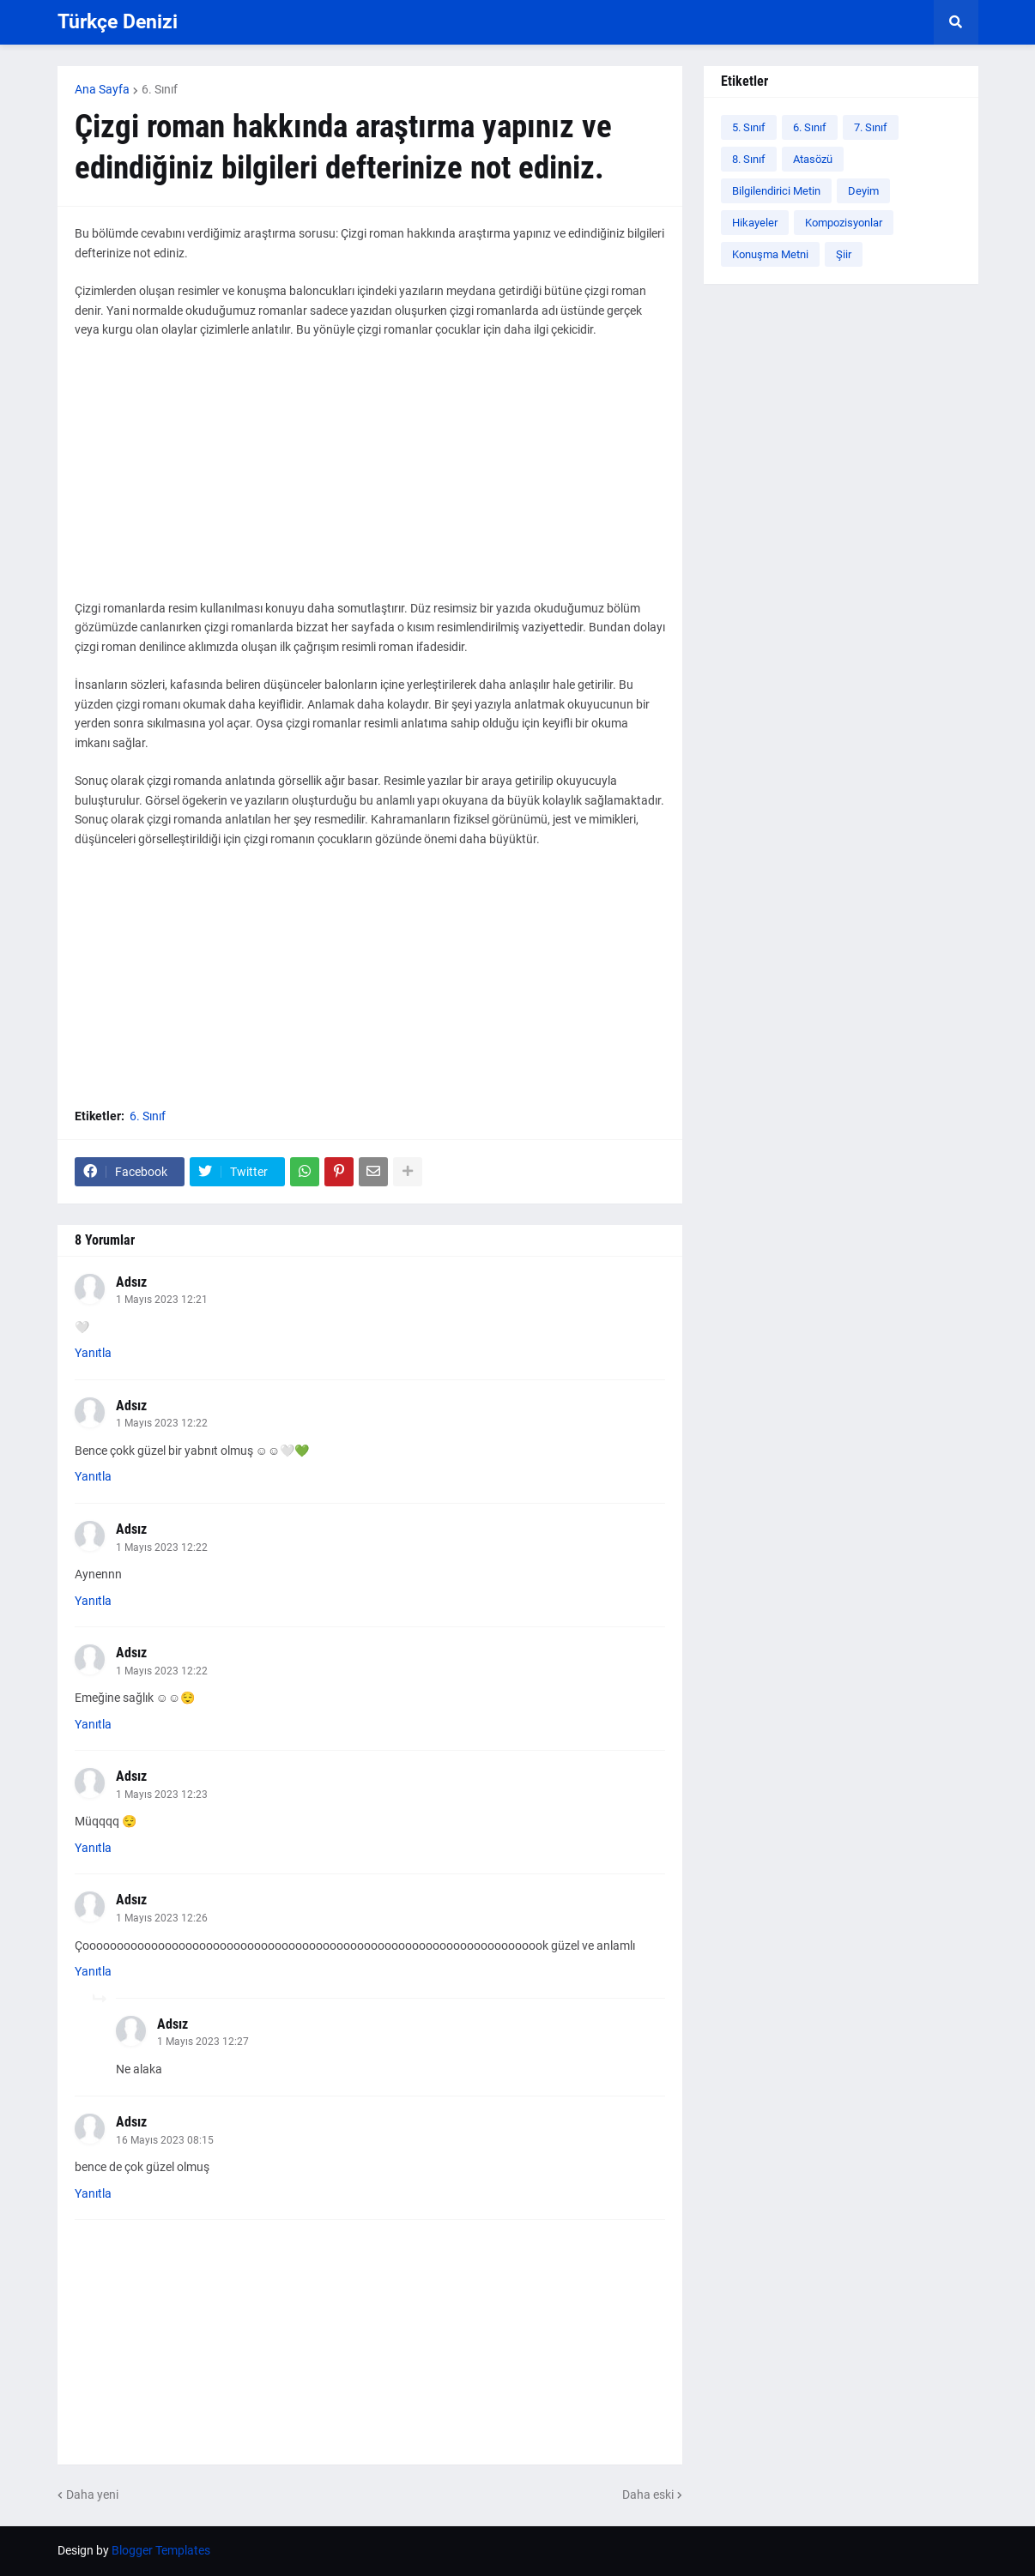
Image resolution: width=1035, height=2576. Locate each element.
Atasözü (812, 159)
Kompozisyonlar (843, 222)
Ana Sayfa (102, 89)
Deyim (863, 190)
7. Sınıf (870, 127)
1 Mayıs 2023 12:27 (203, 2042)
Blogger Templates (161, 2550)
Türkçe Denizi (118, 21)
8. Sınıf (749, 159)
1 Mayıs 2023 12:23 (162, 1795)
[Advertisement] (370, 479)
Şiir (843, 254)
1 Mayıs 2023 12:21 (162, 1300)
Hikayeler (755, 222)
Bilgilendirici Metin (776, 190)
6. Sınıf (160, 89)
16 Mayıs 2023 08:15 (165, 2140)
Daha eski (648, 2494)
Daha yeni (92, 2494)
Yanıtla (93, 1353)
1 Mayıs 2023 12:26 (162, 1918)
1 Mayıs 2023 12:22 (162, 1423)
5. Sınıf (749, 127)
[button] (956, 22)
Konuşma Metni (770, 254)
